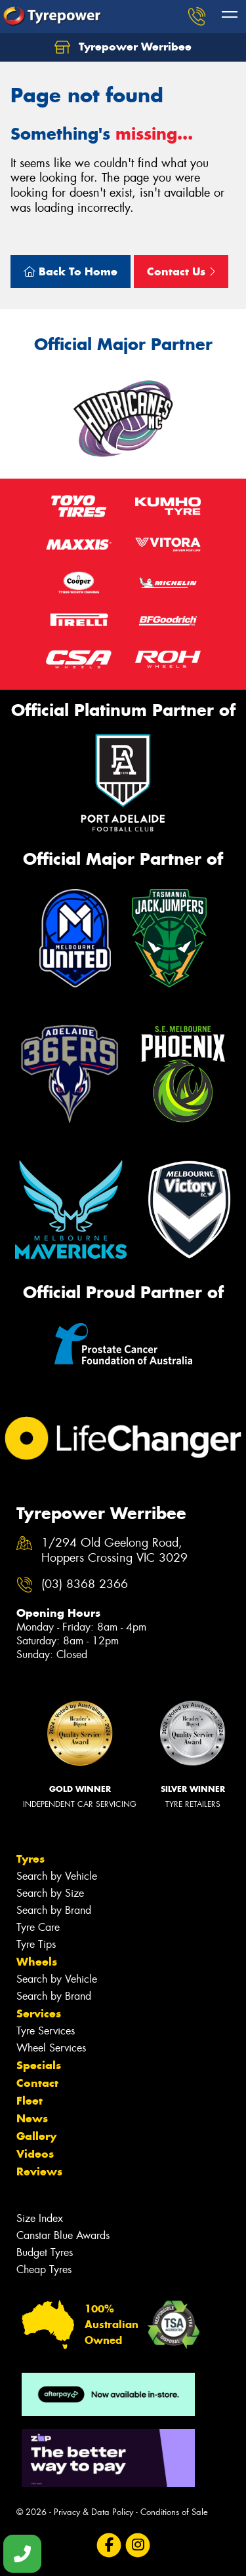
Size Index (39, 2218)
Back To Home (70, 271)
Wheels (36, 1961)
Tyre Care (38, 1927)
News (32, 2118)
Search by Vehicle (56, 1876)
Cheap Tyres (44, 2269)
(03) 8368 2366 (84, 1584)
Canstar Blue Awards (63, 2235)
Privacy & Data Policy (93, 2512)
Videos (35, 2154)
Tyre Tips (36, 1944)
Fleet (29, 2100)
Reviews (39, 2171)
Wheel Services (51, 2048)
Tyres (30, 1859)
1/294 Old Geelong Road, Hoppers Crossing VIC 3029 (114, 1551)
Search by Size (50, 1893)
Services (38, 2013)
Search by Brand (53, 1910)
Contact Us (181, 271)
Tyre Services (45, 2031)
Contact (37, 2083)
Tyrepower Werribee (123, 47)
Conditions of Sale (174, 2512)
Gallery (36, 2136)
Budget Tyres (44, 2252)
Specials (38, 2065)
